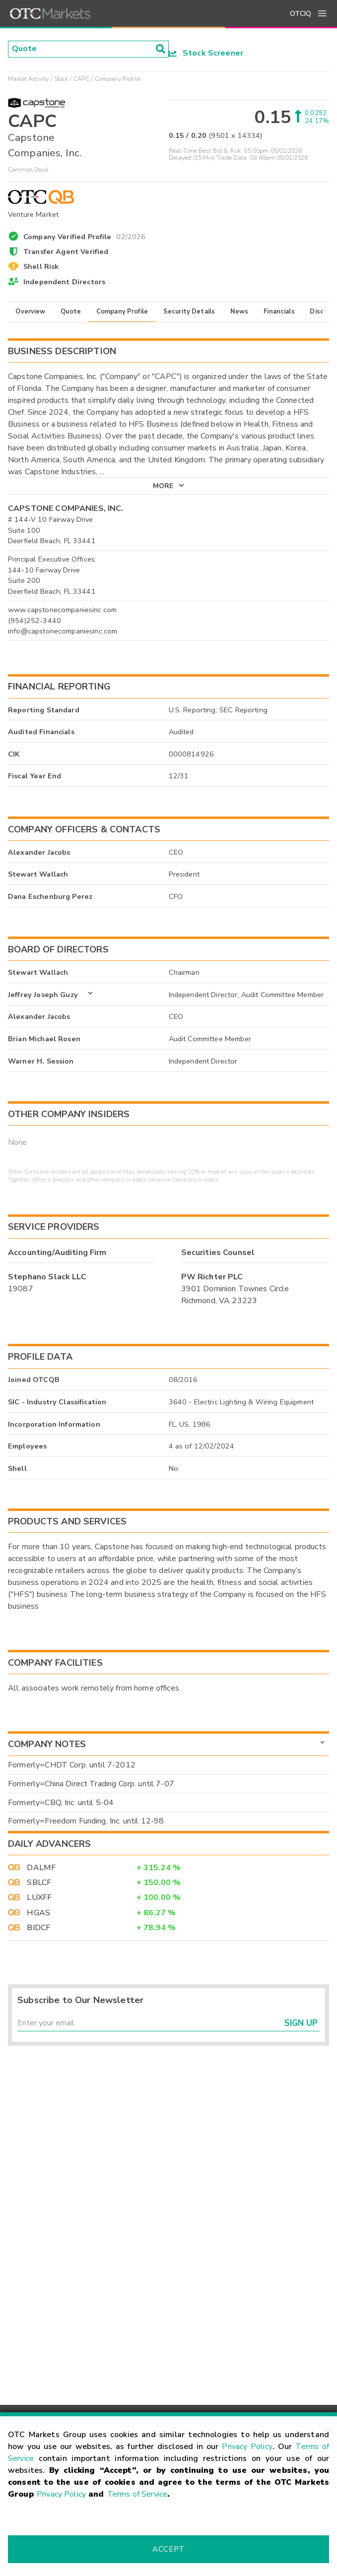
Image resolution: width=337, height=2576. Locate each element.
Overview (30, 311)
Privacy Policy (247, 2446)
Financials (279, 311)
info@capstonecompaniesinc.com (62, 631)
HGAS (38, 1912)
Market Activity (28, 79)
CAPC (81, 79)
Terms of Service (137, 2494)
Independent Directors (64, 281)
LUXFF (39, 1897)
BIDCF (38, 1927)
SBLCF (39, 1882)
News (239, 311)
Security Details (189, 311)
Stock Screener (206, 53)
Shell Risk (41, 266)
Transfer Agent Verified (65, 251)
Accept (168, 2549)
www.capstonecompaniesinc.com (62, 610)
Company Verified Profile (84, 235)
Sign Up (301, 2023)
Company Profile (122, 311)
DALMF (41, 1867)
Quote (71, 311)
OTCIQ (300, 13)
